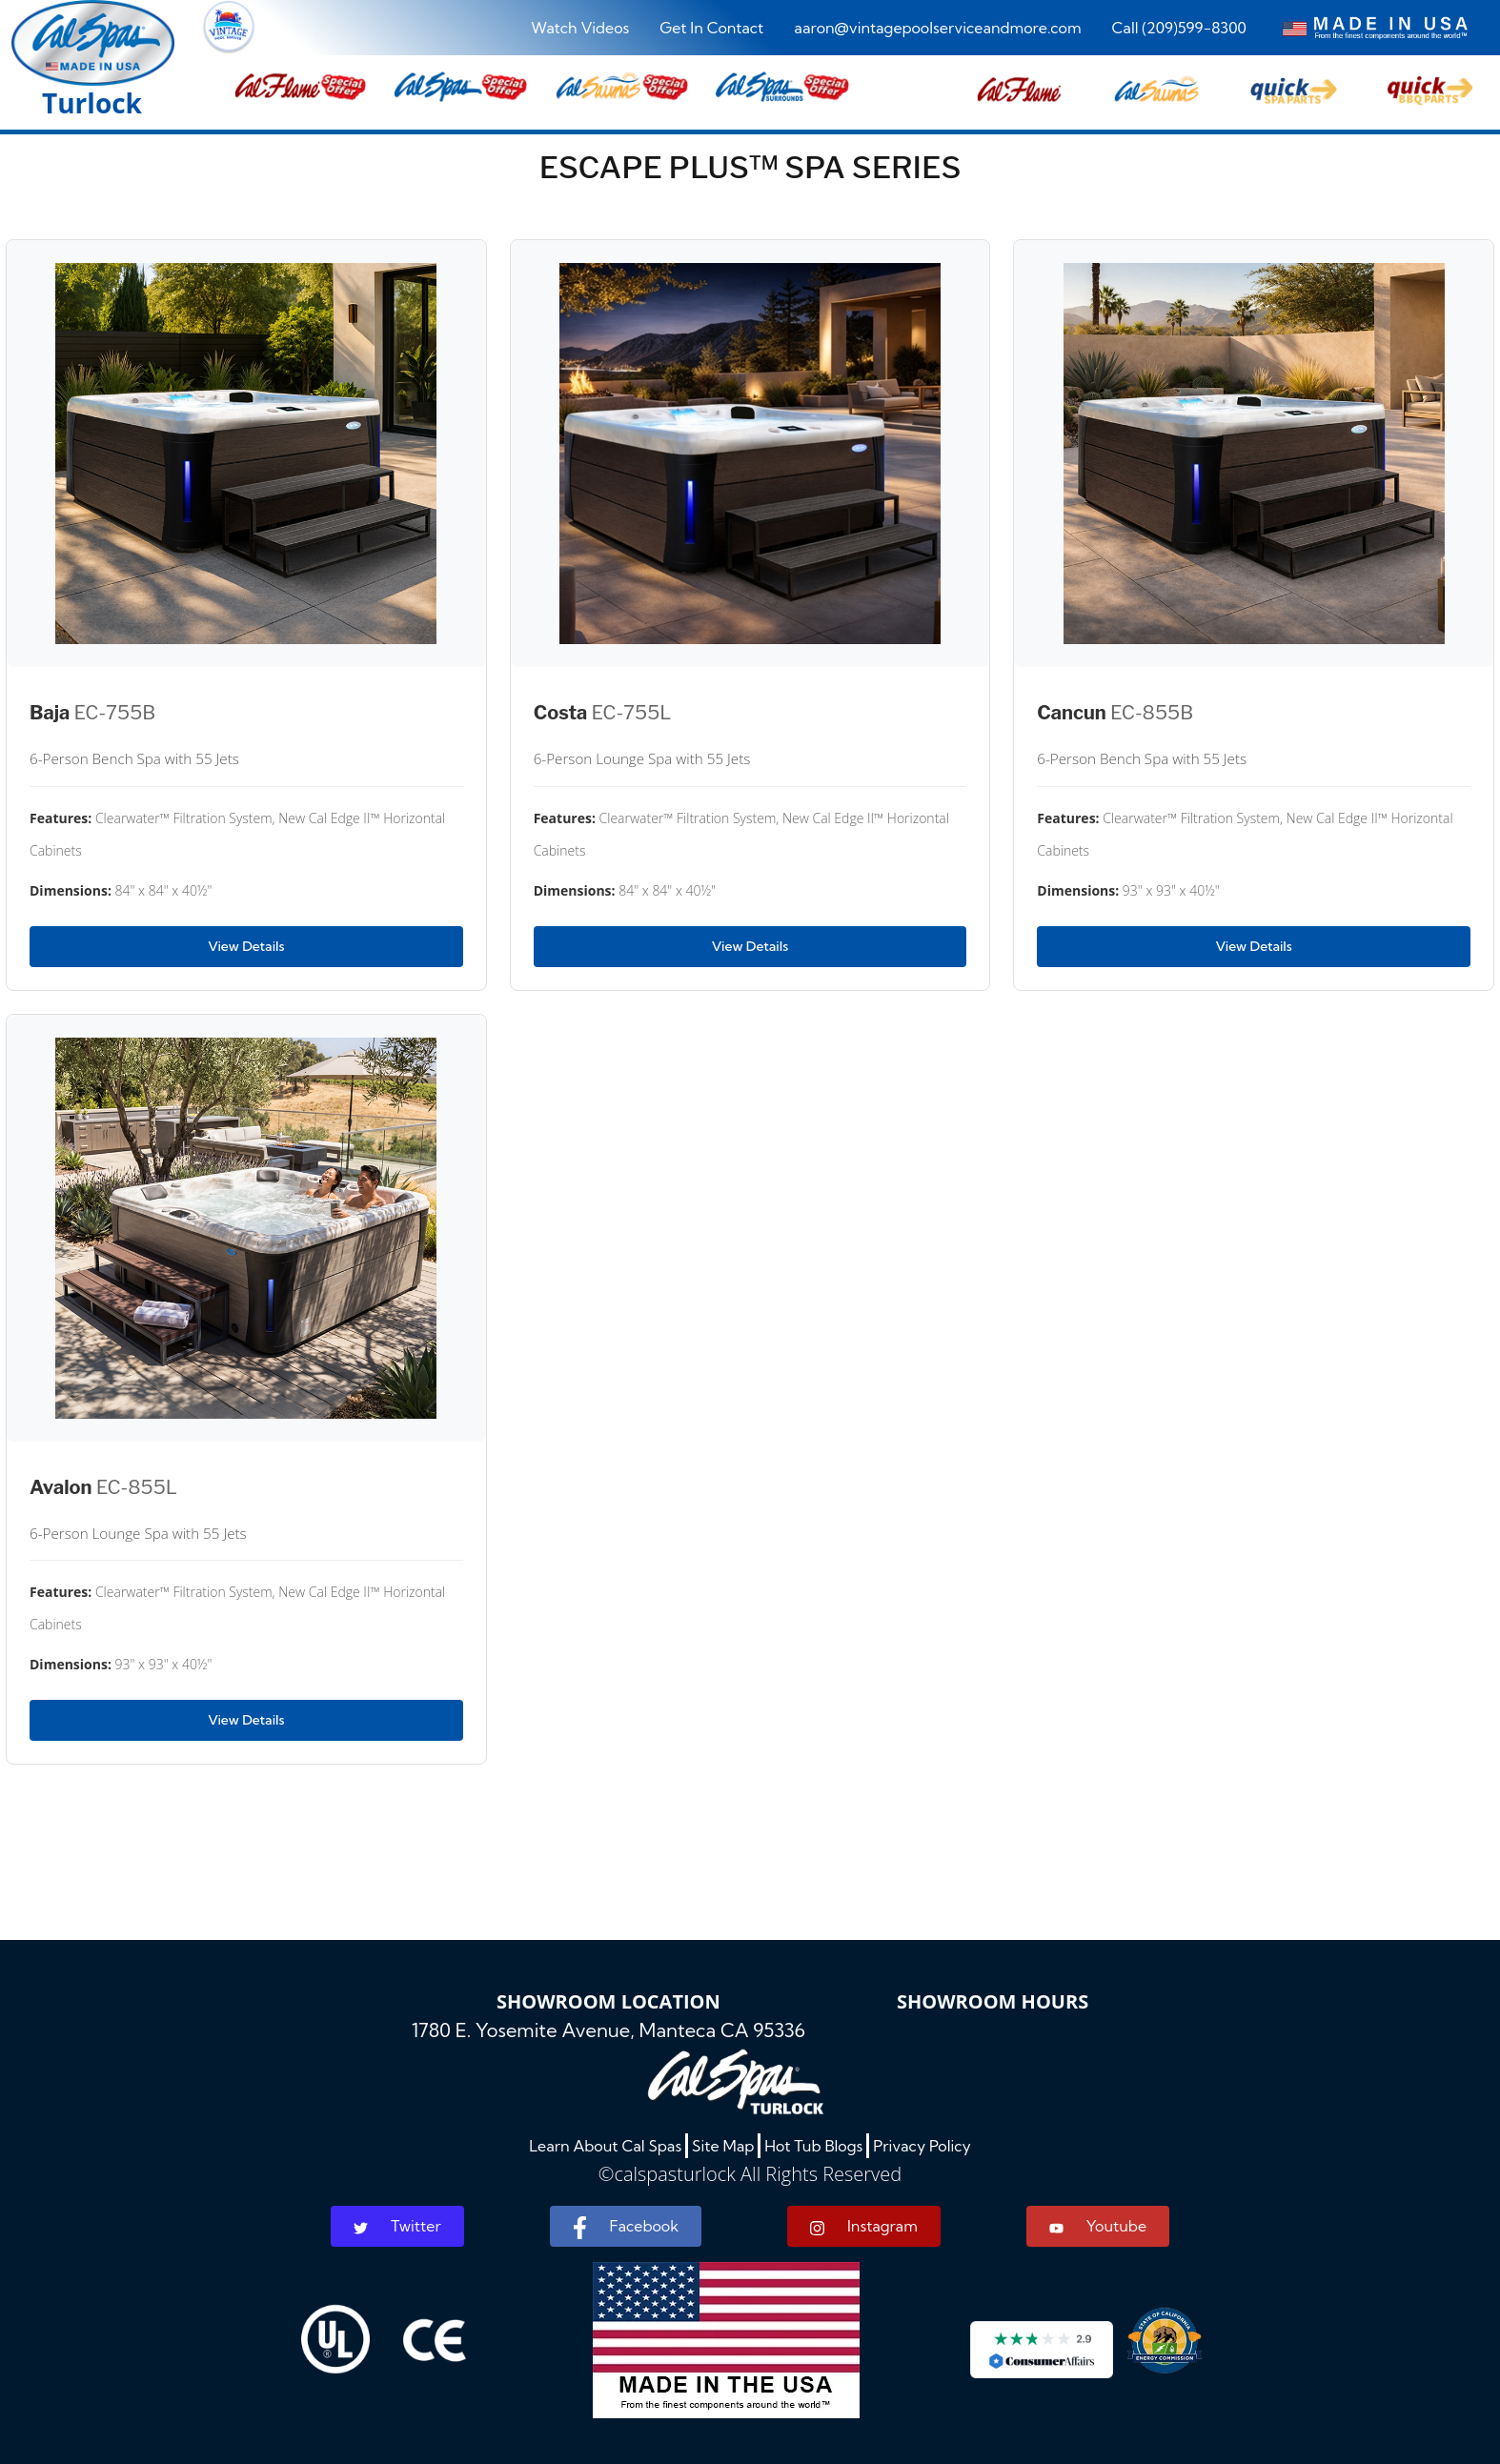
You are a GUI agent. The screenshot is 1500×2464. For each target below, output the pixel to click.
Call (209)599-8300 (1179, 27)
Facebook (626, 2227)
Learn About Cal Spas (605, 2145)
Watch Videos (580, 27)
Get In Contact (711, 27)
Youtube (1097, 2225)
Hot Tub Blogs (813, 2145)
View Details (246, 946)
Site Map (723, 2145)
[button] (1019, 87)
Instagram (864, 2226)
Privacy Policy (922, 2145)
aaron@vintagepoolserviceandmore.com (937, 27)
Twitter (397, 2225)
